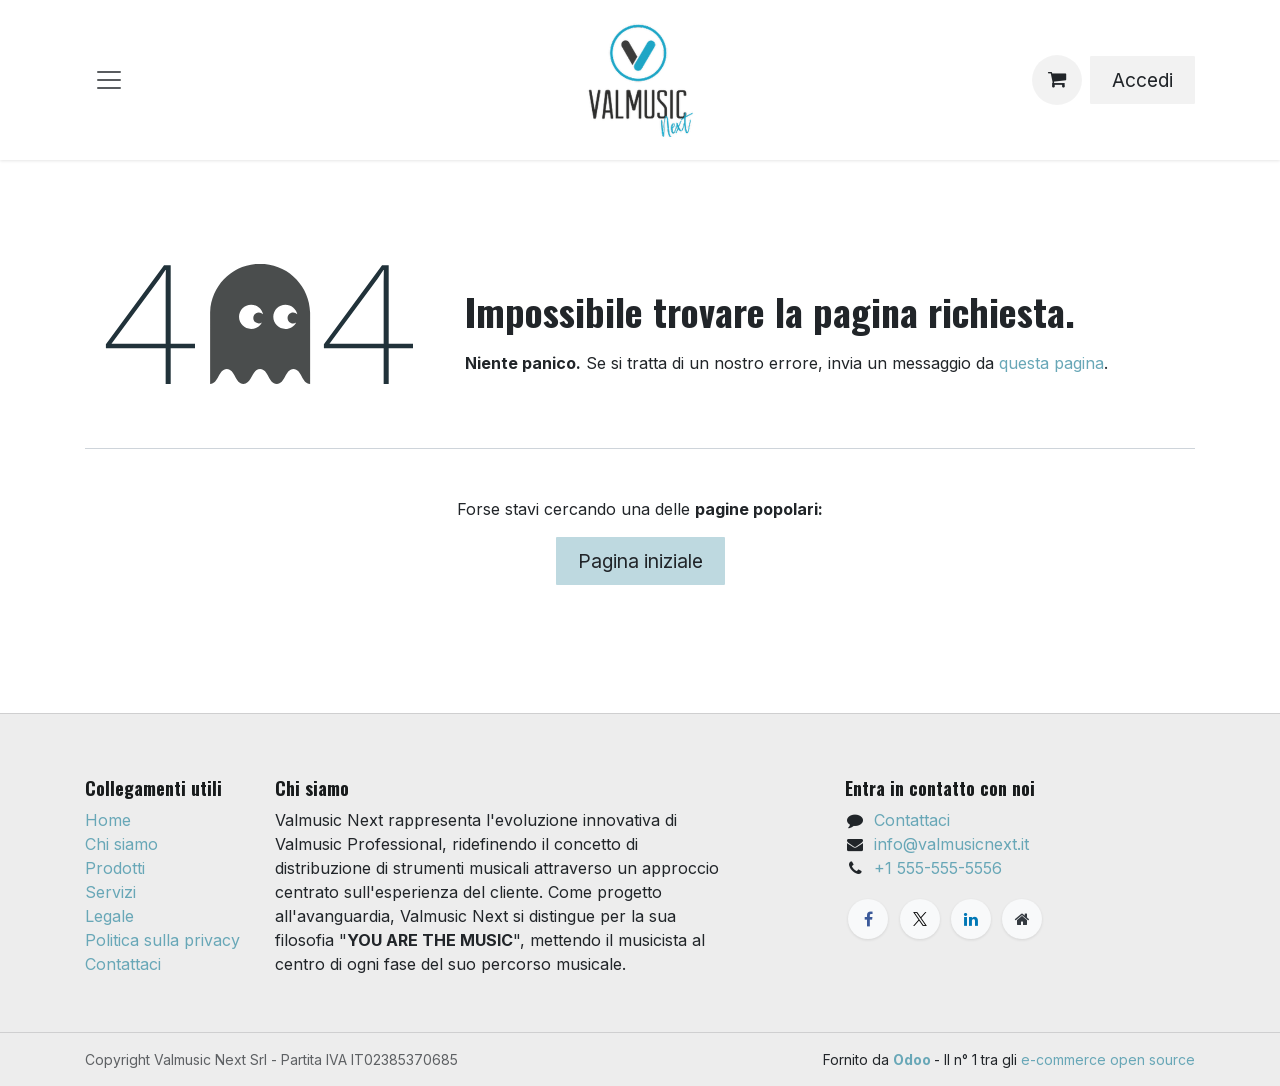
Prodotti (115, 868)
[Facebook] (868, 919)
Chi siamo (121, 844)
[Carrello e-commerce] (1057, 80)
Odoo (913, 1059)
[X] (920, 919)
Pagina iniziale (640, 561)
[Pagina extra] (1022, 919)
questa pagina (1051, 363)
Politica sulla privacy (162, 940)
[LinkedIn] (971, 919)
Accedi (1142, 80)
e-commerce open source (1108, 1059)
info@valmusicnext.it (951, 844)
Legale (109, 916)
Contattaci (123, 964)
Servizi (110, 892)
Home (108, 820)
